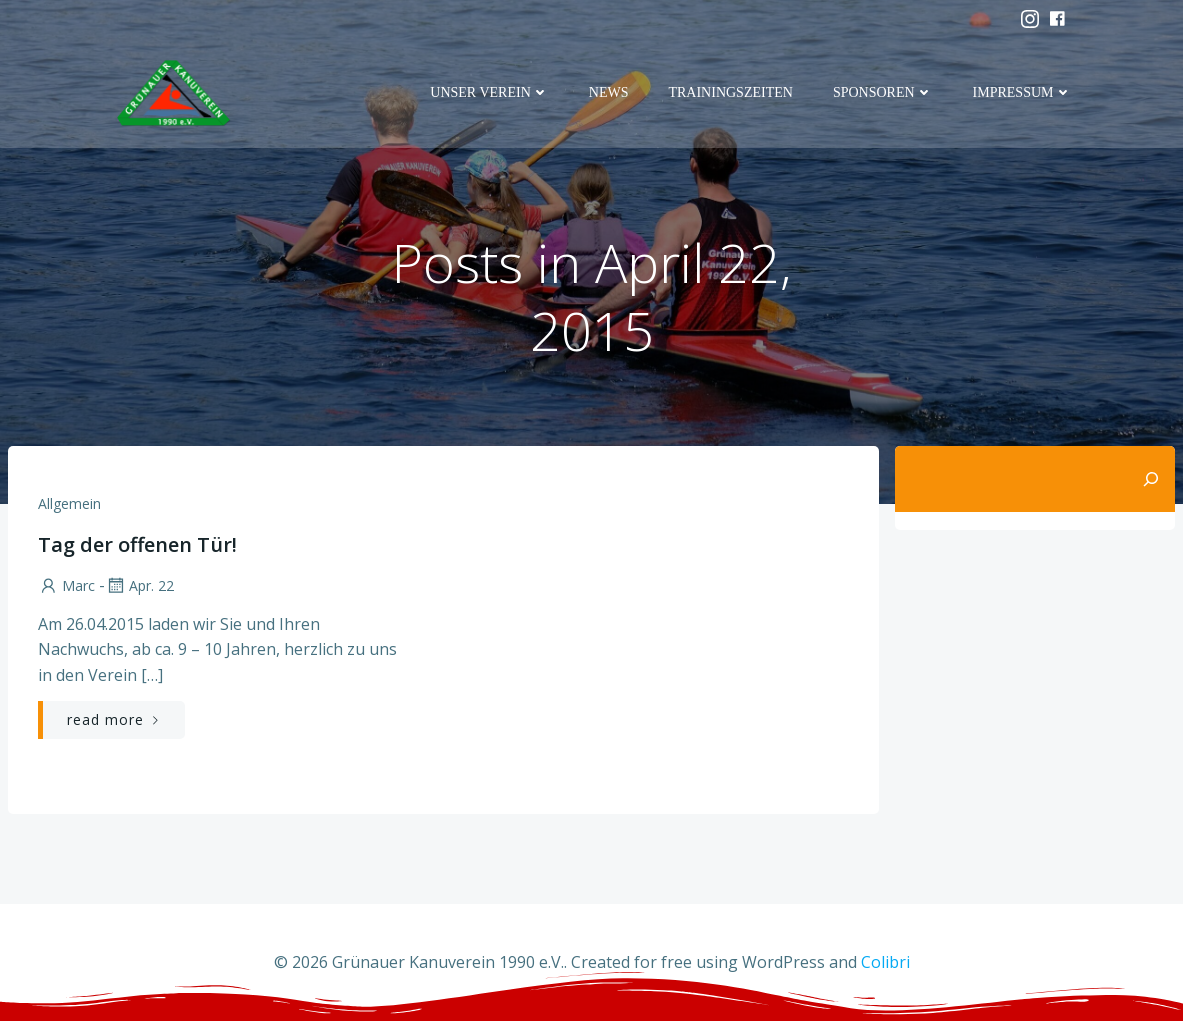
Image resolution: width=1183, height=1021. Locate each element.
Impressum (1022, 92)
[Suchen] (1151, 479)
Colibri (885, 962)
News (609, 92)
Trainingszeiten (730, 92)
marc (66, 585)
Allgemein (69, 503)
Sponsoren (883, 92)
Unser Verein (489, 92)
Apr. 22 (139, 585)
